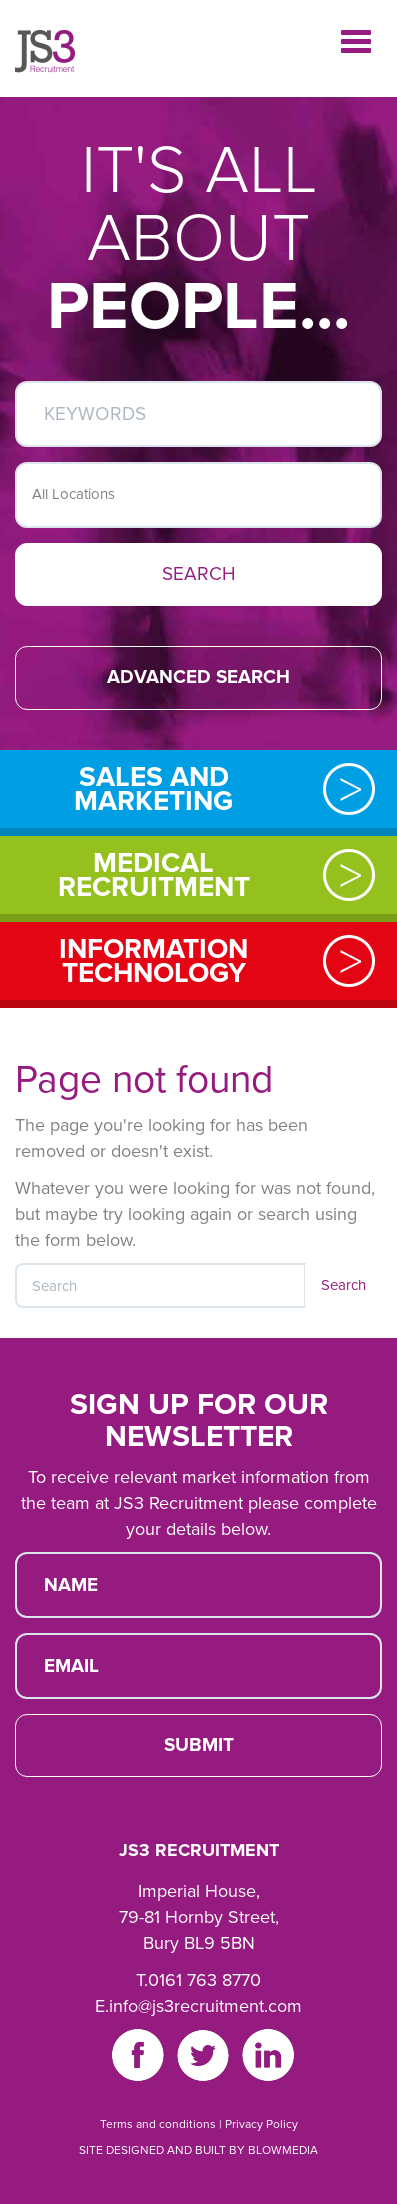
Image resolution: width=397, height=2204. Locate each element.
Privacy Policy (261, 2124)
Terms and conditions (158, 2124)
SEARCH (199, 574)
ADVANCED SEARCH (198, 677)
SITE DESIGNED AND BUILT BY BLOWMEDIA (198, 2150)
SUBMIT (199, 1745)
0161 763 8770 (204, 1980)
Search (343, 1285)
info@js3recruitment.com (205, 2006)
